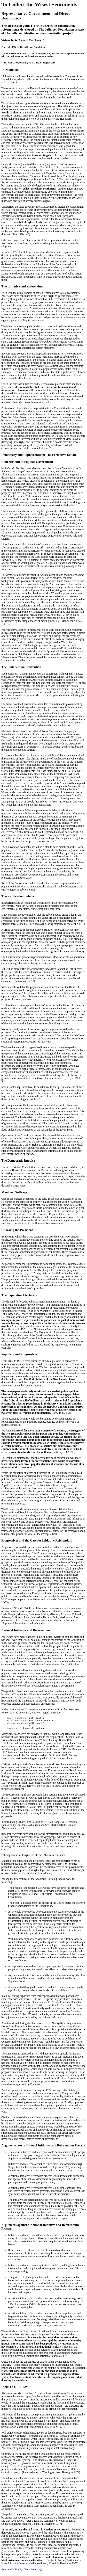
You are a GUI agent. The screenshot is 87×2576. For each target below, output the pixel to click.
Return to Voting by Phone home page (22, 2571)
